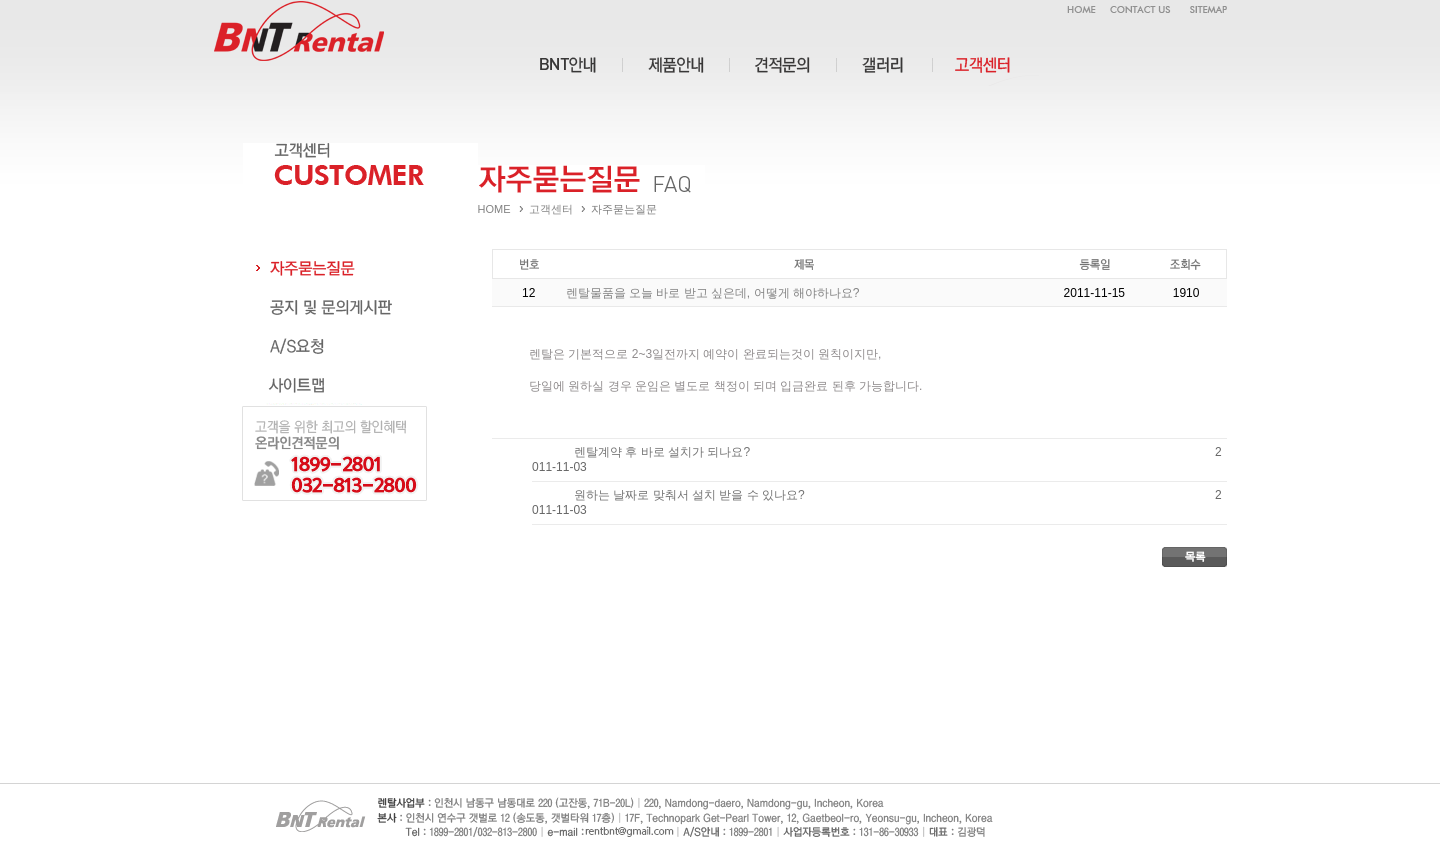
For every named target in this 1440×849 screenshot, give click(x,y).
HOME (494, 209)
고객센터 (551, 209)
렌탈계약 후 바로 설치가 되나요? (662, 452)
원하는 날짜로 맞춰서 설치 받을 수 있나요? (689, 495)
